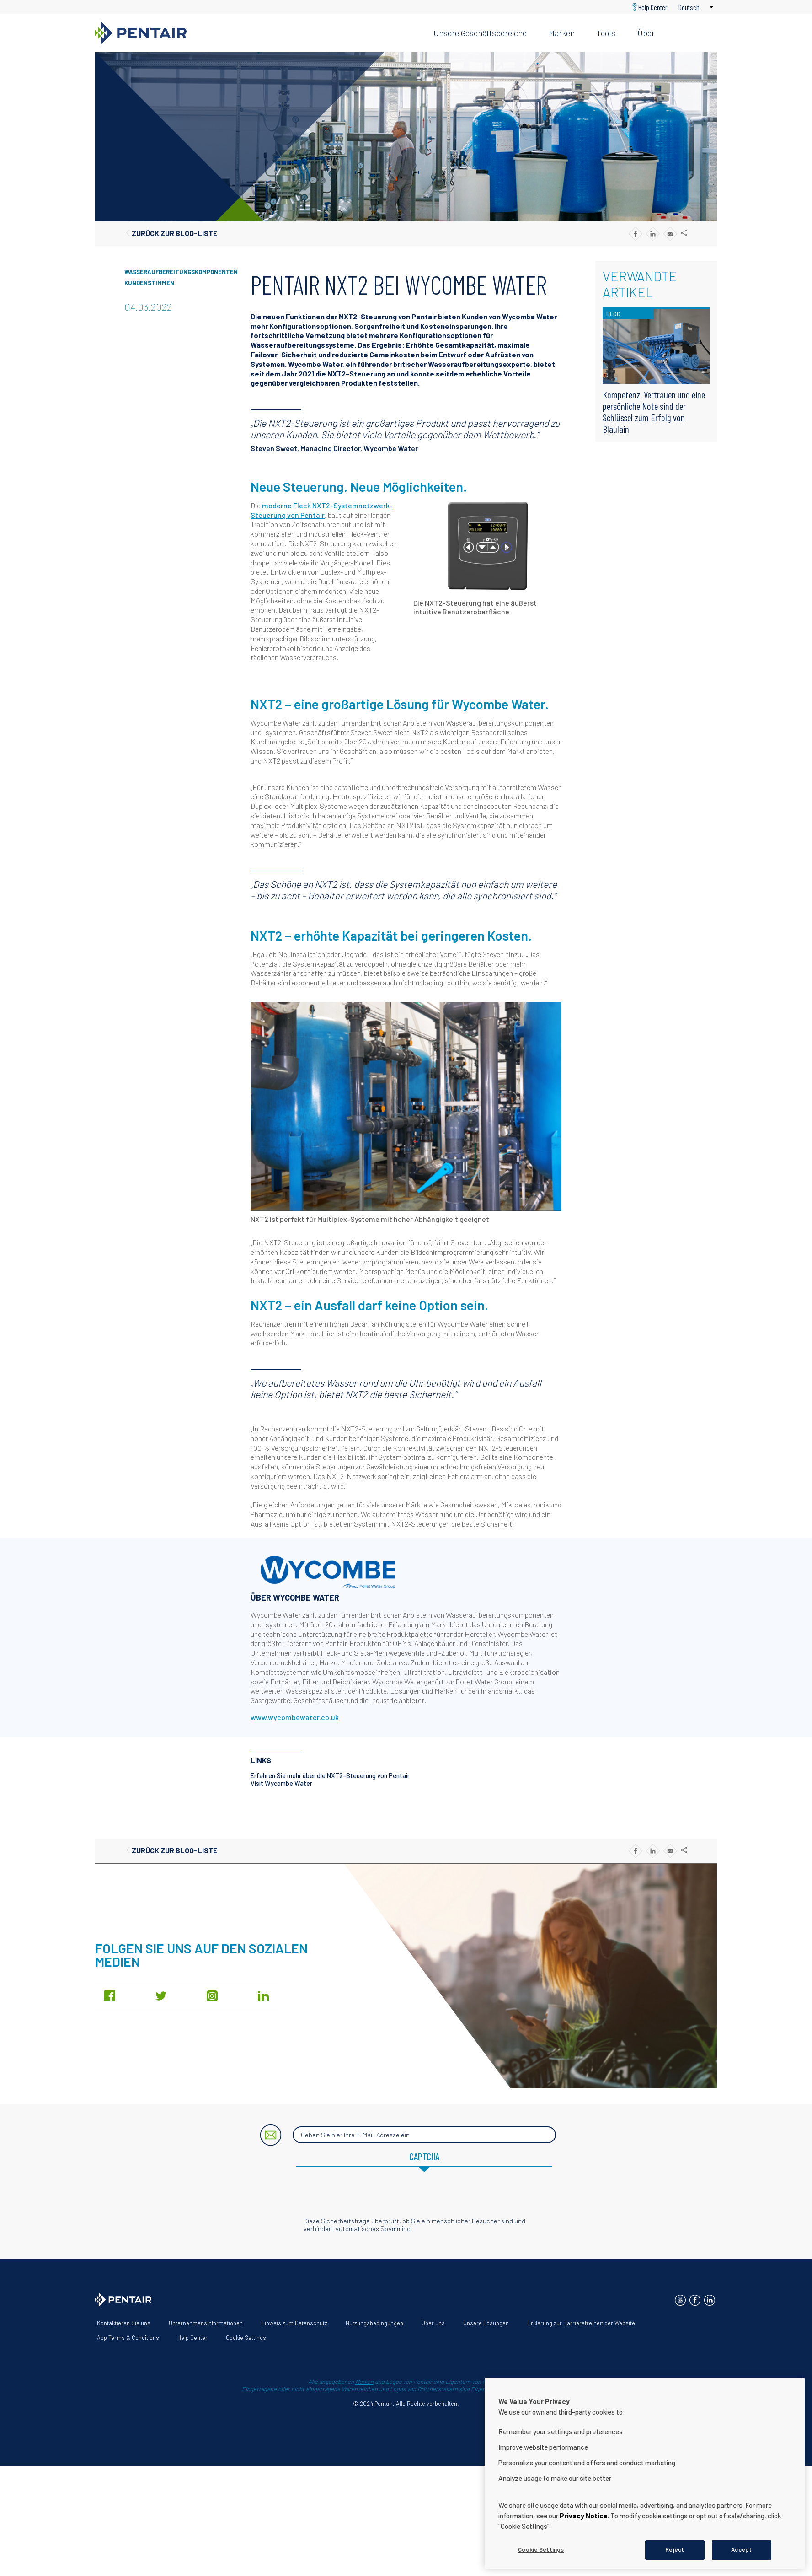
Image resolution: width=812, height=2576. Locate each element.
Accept (741, 2549)
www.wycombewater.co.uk (295, 1717)
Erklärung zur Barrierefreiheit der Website (581, 2323)
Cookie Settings (246, 2337)
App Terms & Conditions (128, 2337)
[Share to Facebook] (635, 233)
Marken (562, 33)
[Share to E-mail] (670, 233)
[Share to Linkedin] (653, 233)
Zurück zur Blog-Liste (175, 233)
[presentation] (406, 2199)
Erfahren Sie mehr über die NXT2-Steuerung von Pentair (330, 1776)
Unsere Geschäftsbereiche (480, 33)
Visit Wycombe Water (281, 1783)
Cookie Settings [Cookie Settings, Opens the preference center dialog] (541, 2549)
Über (646, 33)
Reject (674, 2549)
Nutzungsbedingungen (374, 2323)
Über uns (433, 2323)
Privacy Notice (584, 2515)
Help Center (653, 7)
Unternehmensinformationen (206, 2323)
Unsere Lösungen (486, 2323)
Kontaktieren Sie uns (123, 2323)
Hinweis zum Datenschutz (294, 2323)
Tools (606, 33)
